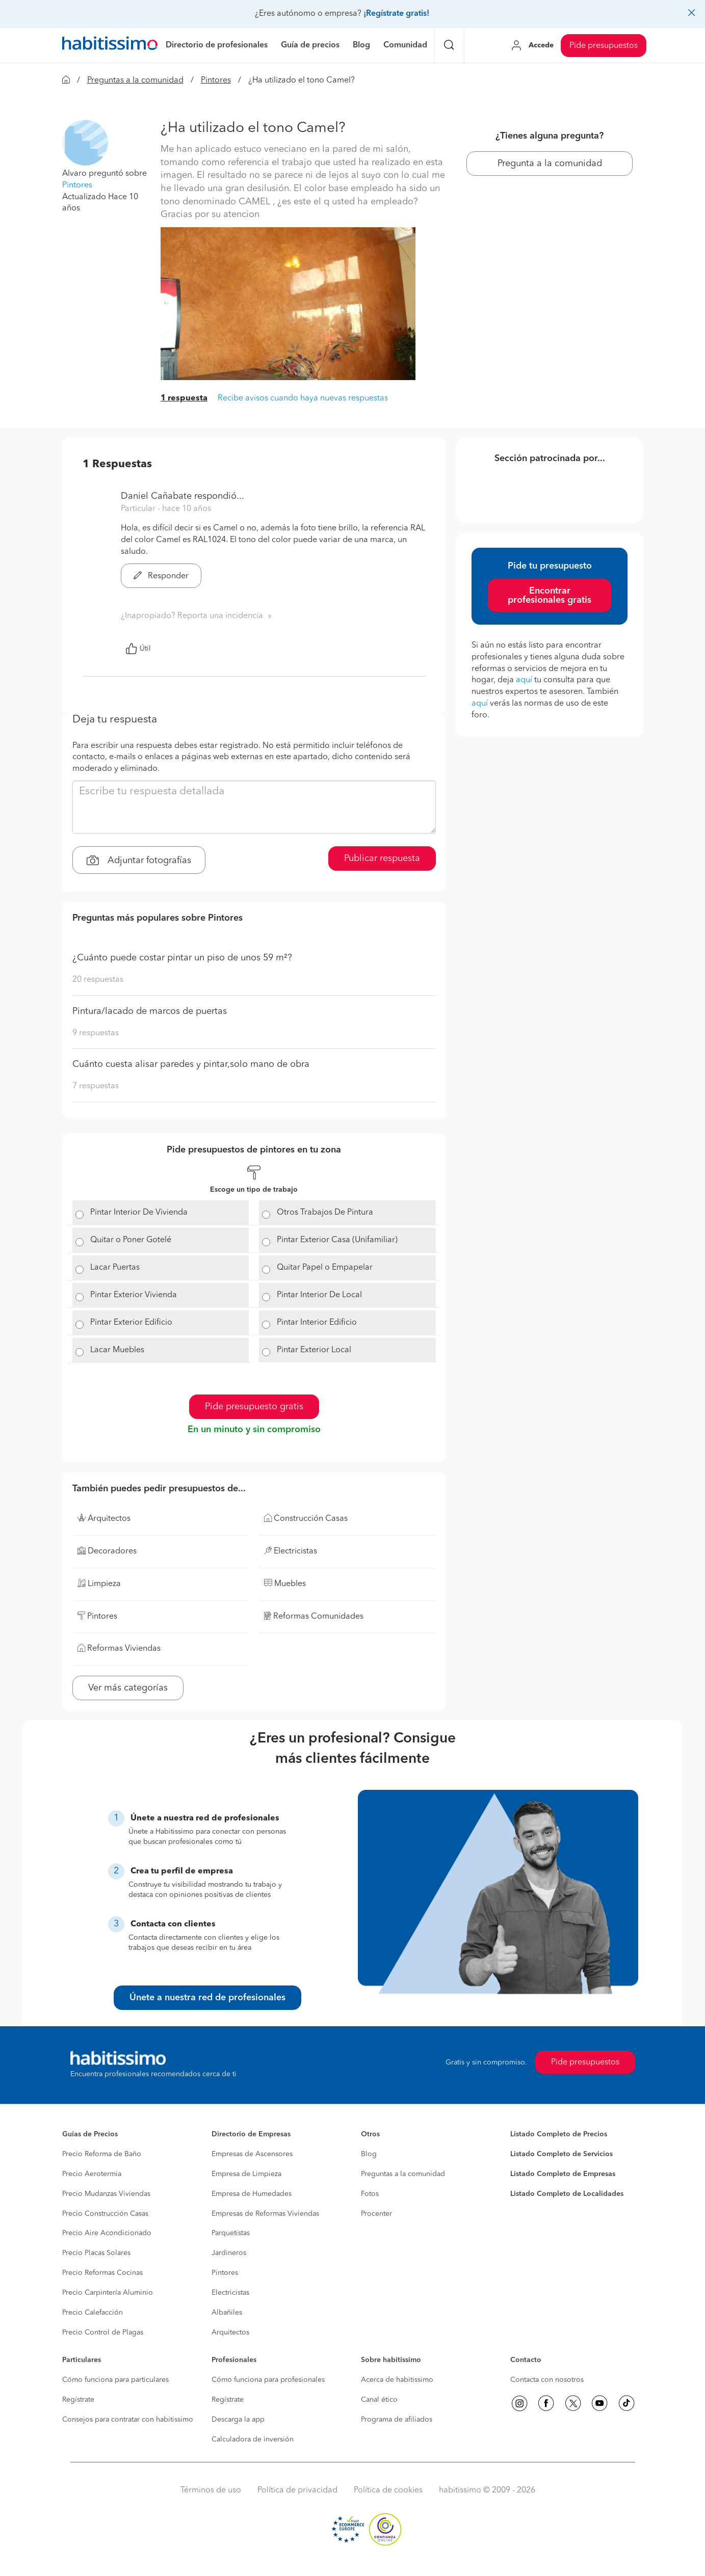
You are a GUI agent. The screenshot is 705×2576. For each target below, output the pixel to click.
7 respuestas (95, 1086)
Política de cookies (388, 2490)
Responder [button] (161, 576)
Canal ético (379, 2399)
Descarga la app (238, 2419)
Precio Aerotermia (91, 2174)
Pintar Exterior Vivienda (133, 1295)
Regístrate (78, 2399)
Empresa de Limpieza (246, 2174)
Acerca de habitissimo (397, 2379)
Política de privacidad (297, 2490)
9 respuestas (95, 1033)
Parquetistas (231, 2233)
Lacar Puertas (115, 1268)
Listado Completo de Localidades (566, 2193)
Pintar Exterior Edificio (131, 1323)
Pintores (216, 80)
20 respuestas (97, 980)
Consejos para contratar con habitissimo (127, 2419)
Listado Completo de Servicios (561, 2154)
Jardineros (229, 2253)
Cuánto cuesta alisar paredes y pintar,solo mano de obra (190, 1064)
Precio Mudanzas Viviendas (106, 2193)
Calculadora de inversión (253, 2439)
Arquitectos (230, 2332)
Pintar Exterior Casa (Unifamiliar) (337, 1240)
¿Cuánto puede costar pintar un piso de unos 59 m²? (182, 957)
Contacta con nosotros (547, 2379)
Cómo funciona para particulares (115, 2379)
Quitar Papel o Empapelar (325, 1268)
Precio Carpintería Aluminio (107, 2292)
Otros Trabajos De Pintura (325, 1213)
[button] (85, 143)
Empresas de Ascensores (252, 2154)
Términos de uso (210, 2490)
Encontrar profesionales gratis (549, 595)
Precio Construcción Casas (105, 2213)
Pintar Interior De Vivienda (139, 1213)
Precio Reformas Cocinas (102, 2272)
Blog (369, 2154)
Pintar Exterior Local (314, 1350)
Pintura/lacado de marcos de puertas (149, 1011)
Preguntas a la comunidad (135, 80)
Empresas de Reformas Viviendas (265, 2213)
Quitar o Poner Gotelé (130, 1240)
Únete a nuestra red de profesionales (207, 1997)
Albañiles (227, 2312)
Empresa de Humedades (252, 2193)
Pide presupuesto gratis (254, 1406)
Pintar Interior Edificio (317, 1323)
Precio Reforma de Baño (101, 2154)
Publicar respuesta (382, 858)
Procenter (376, 2213)
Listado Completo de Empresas (562, 2174)
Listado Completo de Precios (558, 2134)
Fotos (370, 2193)
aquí (524, 680)
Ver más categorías (128, 1688)
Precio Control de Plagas (102, 2332)
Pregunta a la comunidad (550, 163)
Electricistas (230, 2292)
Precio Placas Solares (96, 2253)
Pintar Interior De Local (319, 1295)
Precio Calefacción (92, 2312)
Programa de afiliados (396, 2419)
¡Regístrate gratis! (396, 14)
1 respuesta (184, 398)
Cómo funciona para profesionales (268, 2379)
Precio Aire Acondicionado (106, 2233)
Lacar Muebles (117, 1350)
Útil (138, 648)
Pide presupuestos (603, 46)
